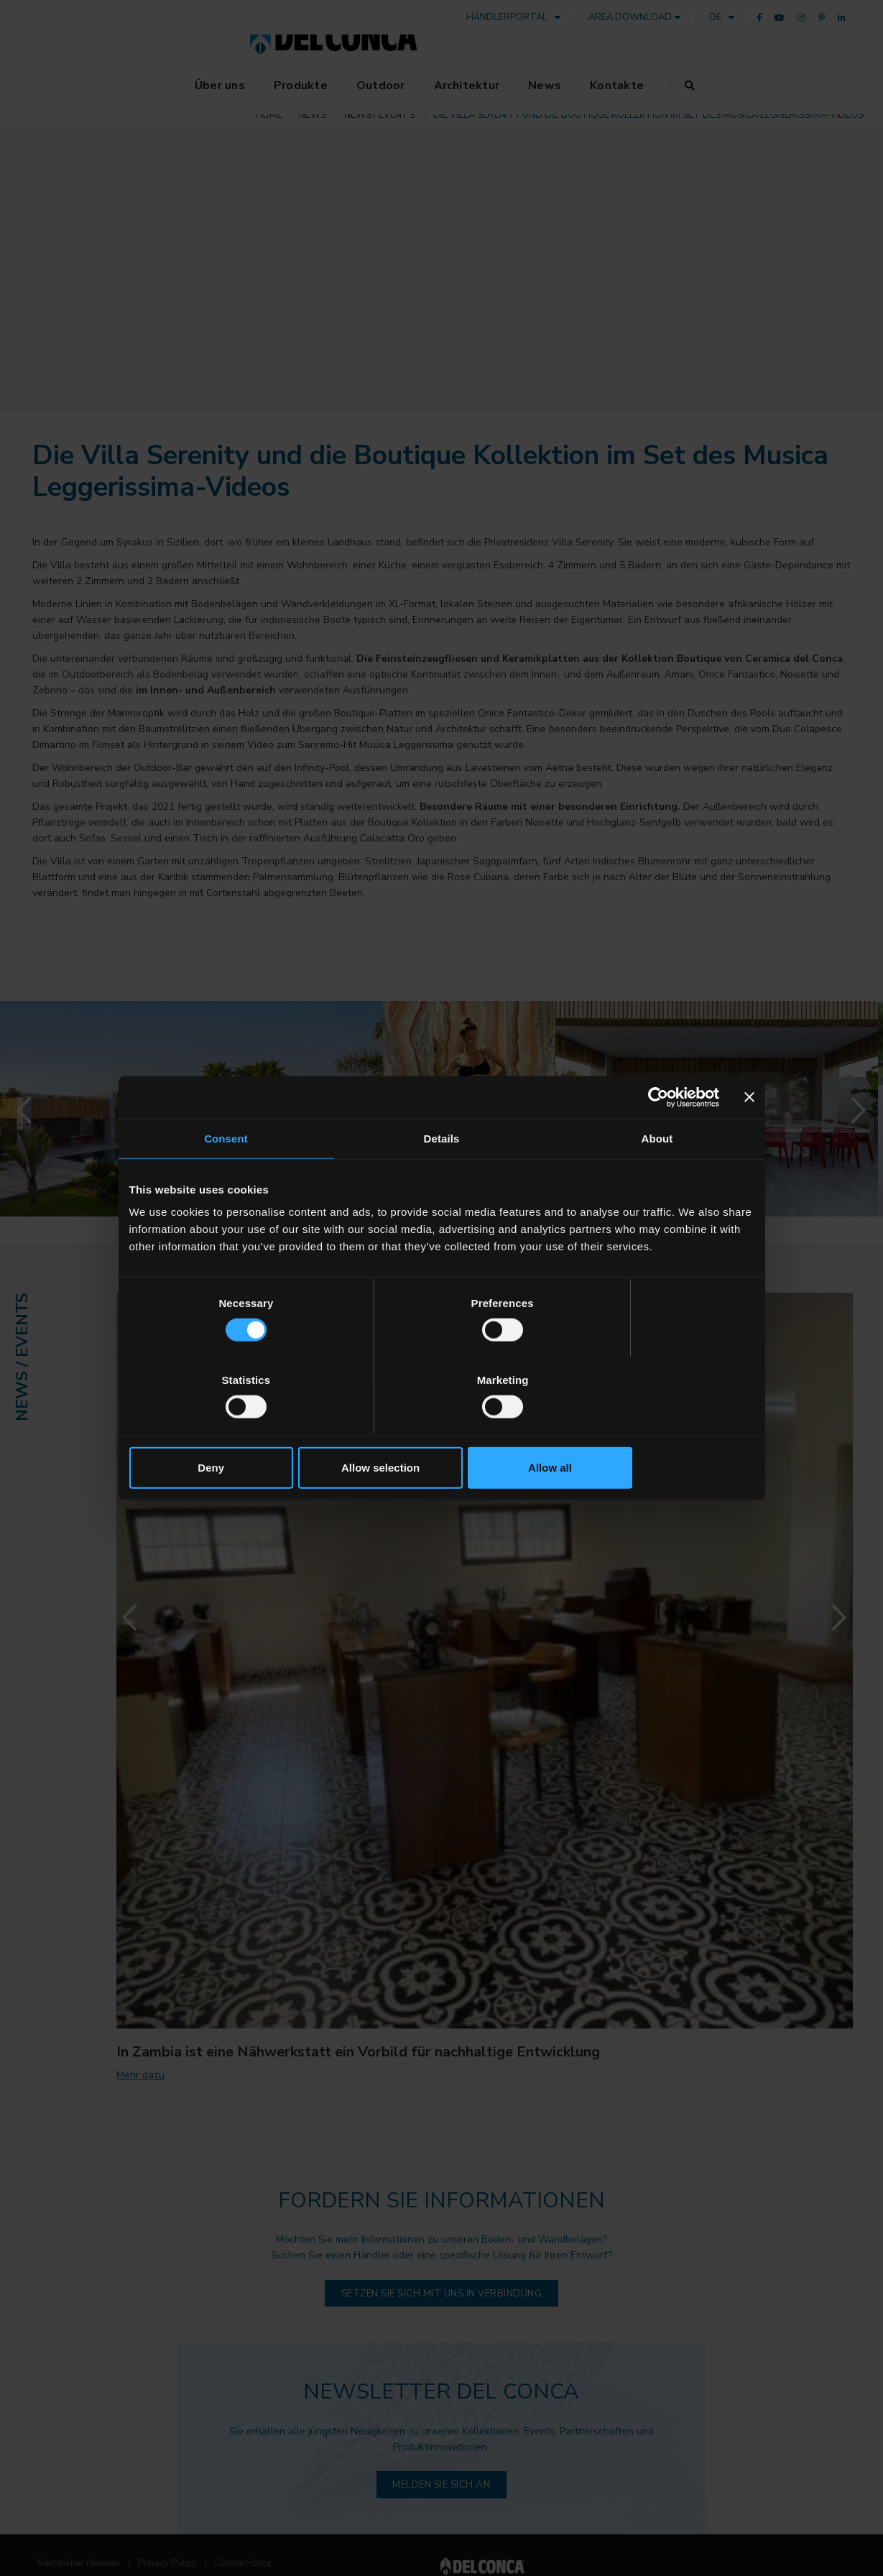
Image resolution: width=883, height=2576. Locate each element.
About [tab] (657, 1177)
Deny (231, 1429)
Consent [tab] (226, 1177)
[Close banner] (749, 1136)
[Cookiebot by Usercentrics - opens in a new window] (656, 1136)
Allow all (652, 1429)
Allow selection (441, 1429)
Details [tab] (442, 1177)
